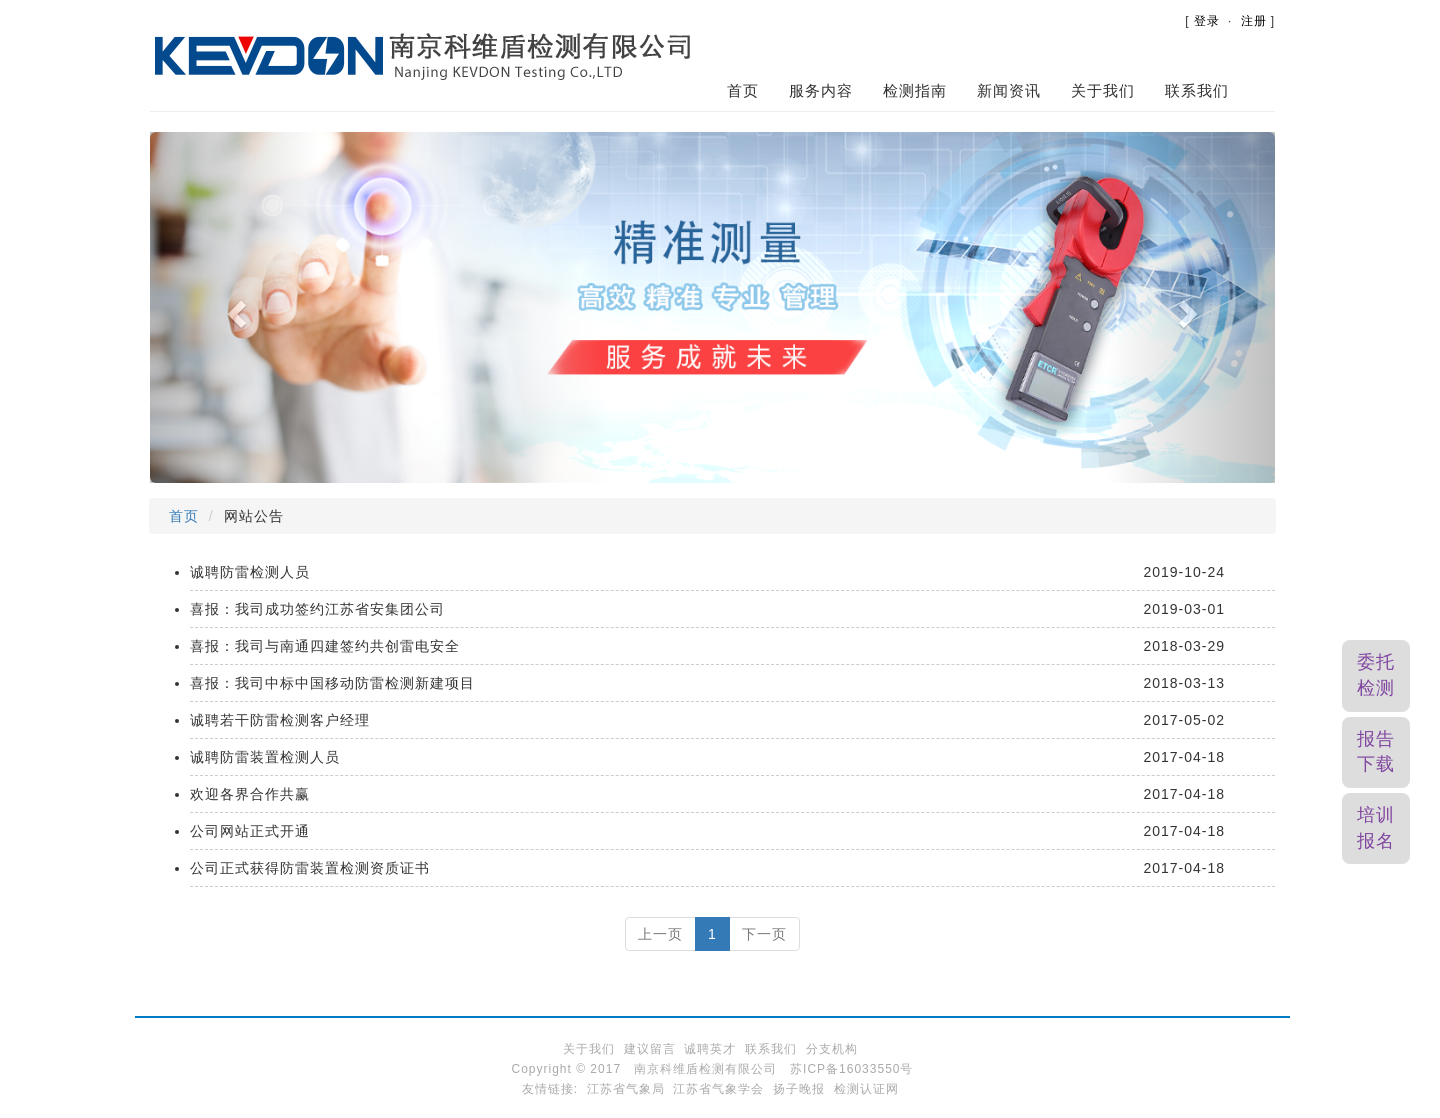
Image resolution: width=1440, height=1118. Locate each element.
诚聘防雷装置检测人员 (265, 757)
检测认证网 (866, 1089)
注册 (1254, 21)
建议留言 (650, 1049)
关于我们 (1103, 90)
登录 (1207, 21)
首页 (743, 90)
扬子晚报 (799, 1089)
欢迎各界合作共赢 (250, 794)
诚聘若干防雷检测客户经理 (280, 720)
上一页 (660, 934)
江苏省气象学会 (718, 1089)
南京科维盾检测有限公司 (705, 1069)
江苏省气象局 (626, 1089)
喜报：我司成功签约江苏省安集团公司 (317, 609)
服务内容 (821, 90)
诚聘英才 (710, 1049)
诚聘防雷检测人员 (250, 572)
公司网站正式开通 (250, 831)
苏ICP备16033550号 (851, 1069)
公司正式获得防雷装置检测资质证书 (310, 868)
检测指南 (915, 90)
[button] (234, 307)
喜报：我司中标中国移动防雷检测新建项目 (332, 683)
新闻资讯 (1009, 90)
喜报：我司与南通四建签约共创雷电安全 (325, 646)
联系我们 (1197, 90)
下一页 (764, 934)
